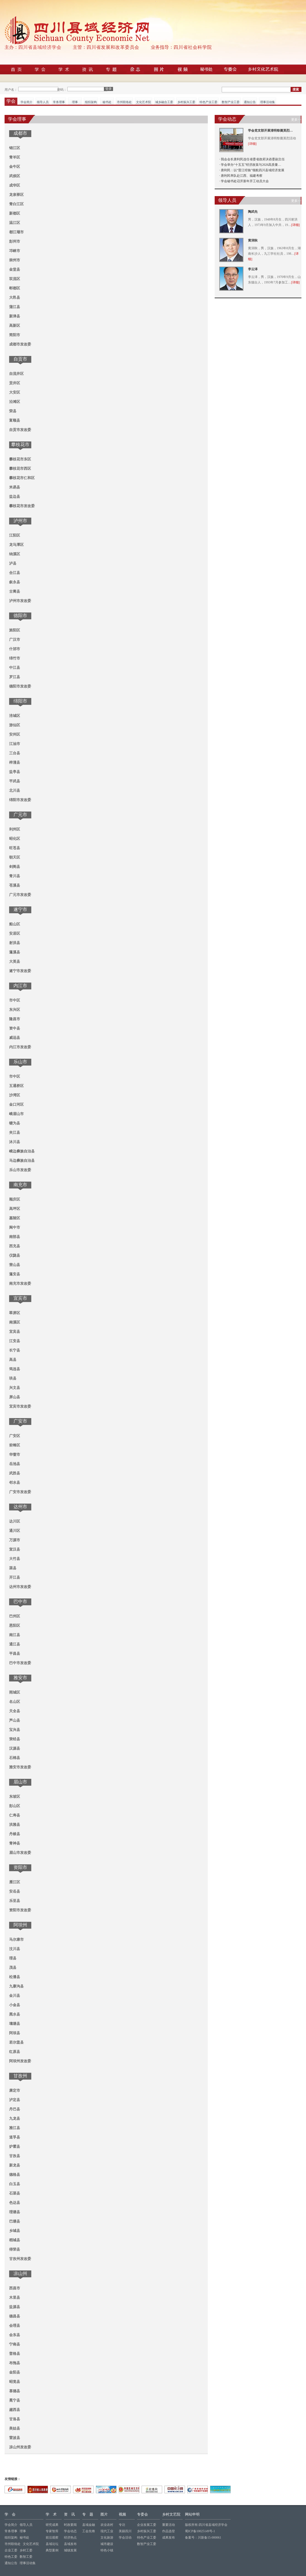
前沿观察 (52, 2537)
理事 (75, 102)
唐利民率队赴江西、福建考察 (241, 175)
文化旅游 (106, 2537)
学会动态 (70, 2531)
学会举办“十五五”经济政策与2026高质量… (251, 164)
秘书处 (107, 102)
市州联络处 (124, 102)
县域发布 (70, 2544)
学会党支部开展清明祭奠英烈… (270, 130)
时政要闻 (70, 2525)
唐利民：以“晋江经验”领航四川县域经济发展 (252, 170)
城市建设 (106, 2544)
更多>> (296, 119)
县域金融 (88, 2525)
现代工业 (106, 2531)
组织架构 (91, 102)
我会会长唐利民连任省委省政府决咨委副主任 (253, 159)
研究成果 (52, 2525)
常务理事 (59, 102)
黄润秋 (253, 240)
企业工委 (11, 2550)
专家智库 (52, 2531)
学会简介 (26, 102)
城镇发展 (70, 2550)
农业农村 (106, 2525)
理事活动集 (267, 102)
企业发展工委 (146, 2525)
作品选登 (168, 2531)
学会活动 (125, 2537)
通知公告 (250, 102)
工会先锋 (88, 2531)
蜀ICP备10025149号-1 (200, 2531)
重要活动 (168, 2525)
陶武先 (253, 211)
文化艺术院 (143, 102)
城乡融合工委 (164, 102)
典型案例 (52, 2550)
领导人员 (43, 102)
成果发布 (168, 2537)
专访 (122, 2525)
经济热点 (70, 2537)
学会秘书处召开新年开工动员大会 (245, 181)
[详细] (252, 143)
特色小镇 (106, 2550)
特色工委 (11, 2556)
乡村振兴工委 (186, 102)
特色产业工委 (208, 102)
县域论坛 (52, 2544)
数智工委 (26, 2556)
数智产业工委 (231, 102)
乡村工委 (26, 2550)
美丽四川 (125, 2531)
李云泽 (253, 269)
